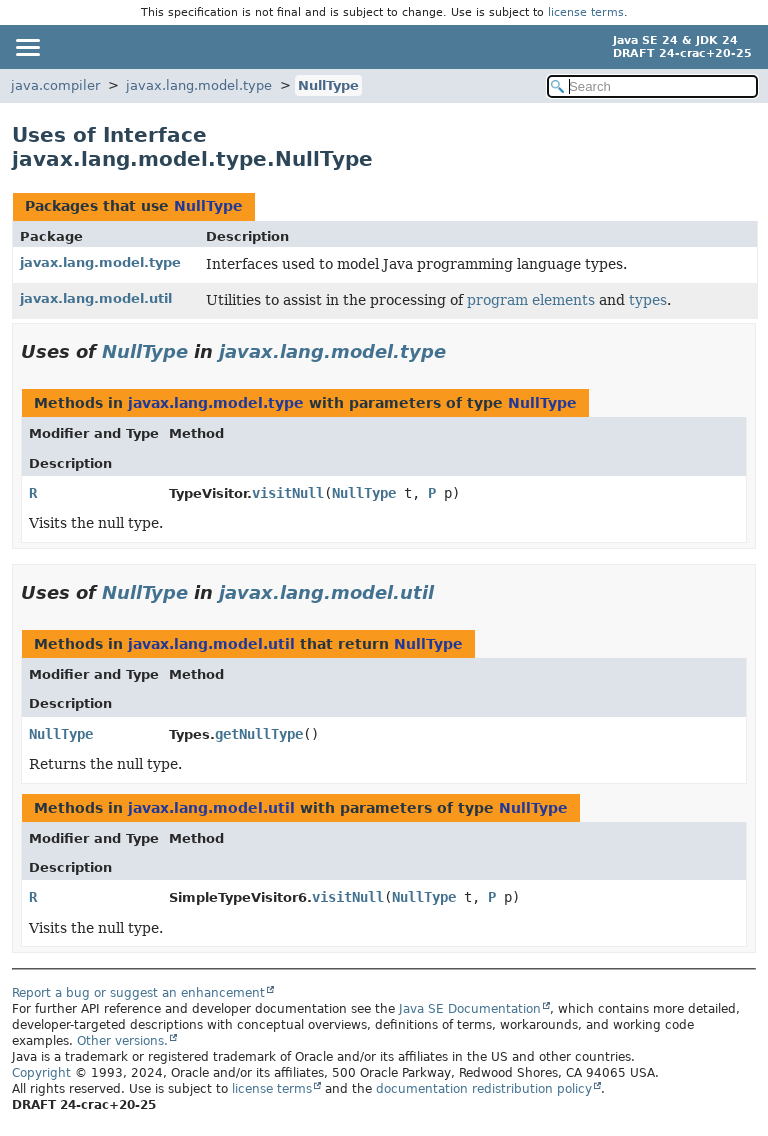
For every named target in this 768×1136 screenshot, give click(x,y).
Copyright (41, 1073)
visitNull (288, 493)
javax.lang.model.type (199, 85)
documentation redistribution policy (484, 1089)
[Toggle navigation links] (27, 47)
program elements (531, 300)
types (648, 300)
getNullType (259, 734)
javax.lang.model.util (96, 298)
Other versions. (122, 1041)
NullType (328, 85)
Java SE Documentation (470, 1009)
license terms (586, 12)
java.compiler (55, 85)
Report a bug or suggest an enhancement (138, 993)
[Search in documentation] (652, 86)
